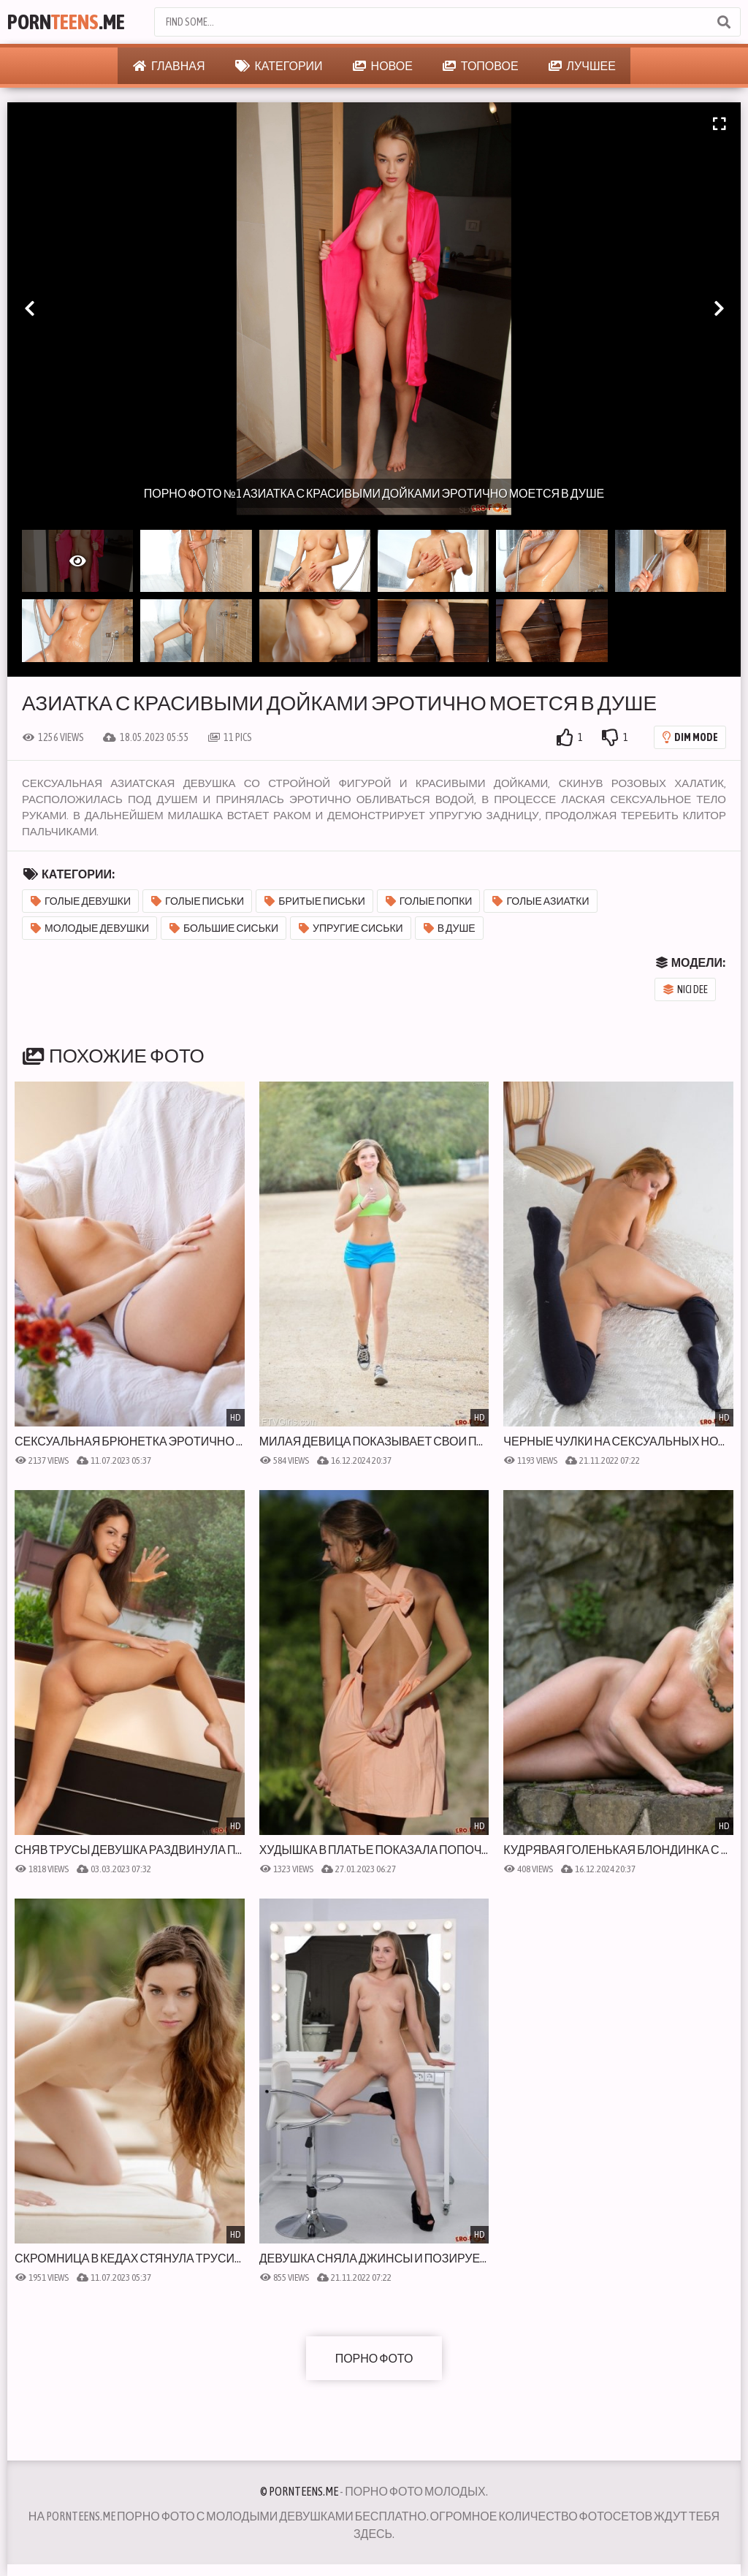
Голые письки (197, 901)
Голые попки (429, 901)
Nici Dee (685, 989)
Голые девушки (81, 901)
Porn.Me (66, 22)
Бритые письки (314, 901)
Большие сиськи (223, 928)
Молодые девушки (90, 928)
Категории (279, 66)
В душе (450, 928)
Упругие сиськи (351, 928)
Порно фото (374, 2358)
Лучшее (582, 66)
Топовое (481, 66)
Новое (383, 66)
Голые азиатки (540, 901)
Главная (169, 66)
